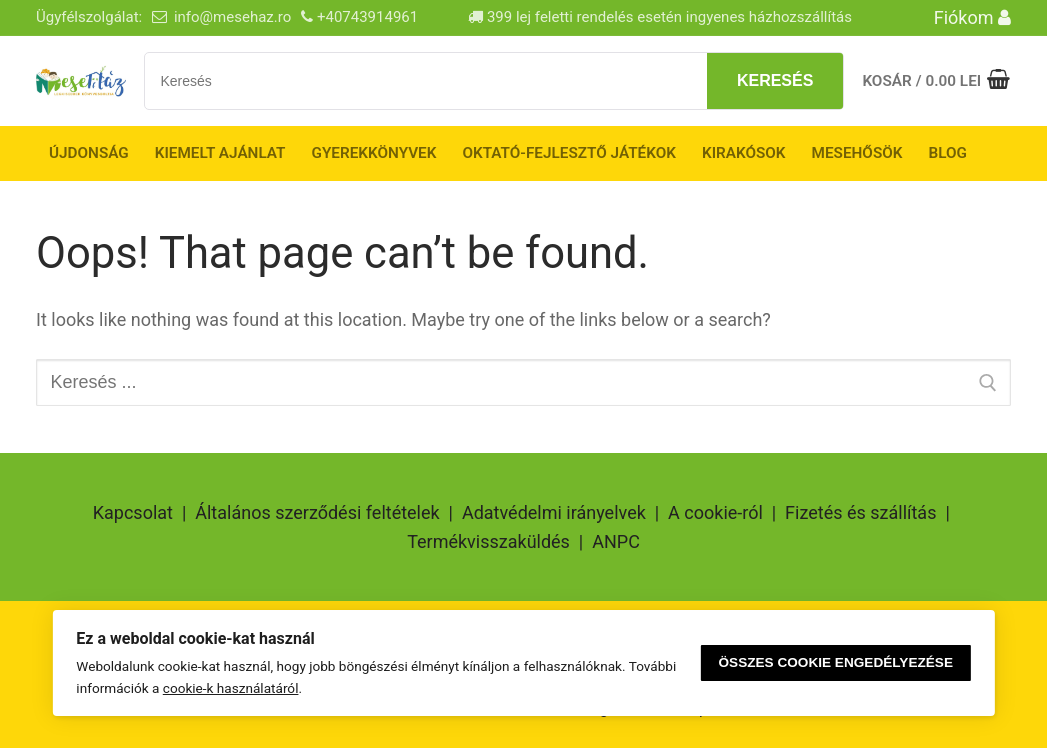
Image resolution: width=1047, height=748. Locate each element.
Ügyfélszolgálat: (89, 17)
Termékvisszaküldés (488, 541)
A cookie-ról (715, 512)
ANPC (616, 541)
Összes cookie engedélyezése (836, 662)
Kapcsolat (133, 512)
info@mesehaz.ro (232, 17)
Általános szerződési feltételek (317, 512)
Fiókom (972, 17)
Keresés (775, 80)
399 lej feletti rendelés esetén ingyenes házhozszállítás (660, 17)
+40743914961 (367, 17)
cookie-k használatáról (231, 688)
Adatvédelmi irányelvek (554, 512)
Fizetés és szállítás (860, 512)
